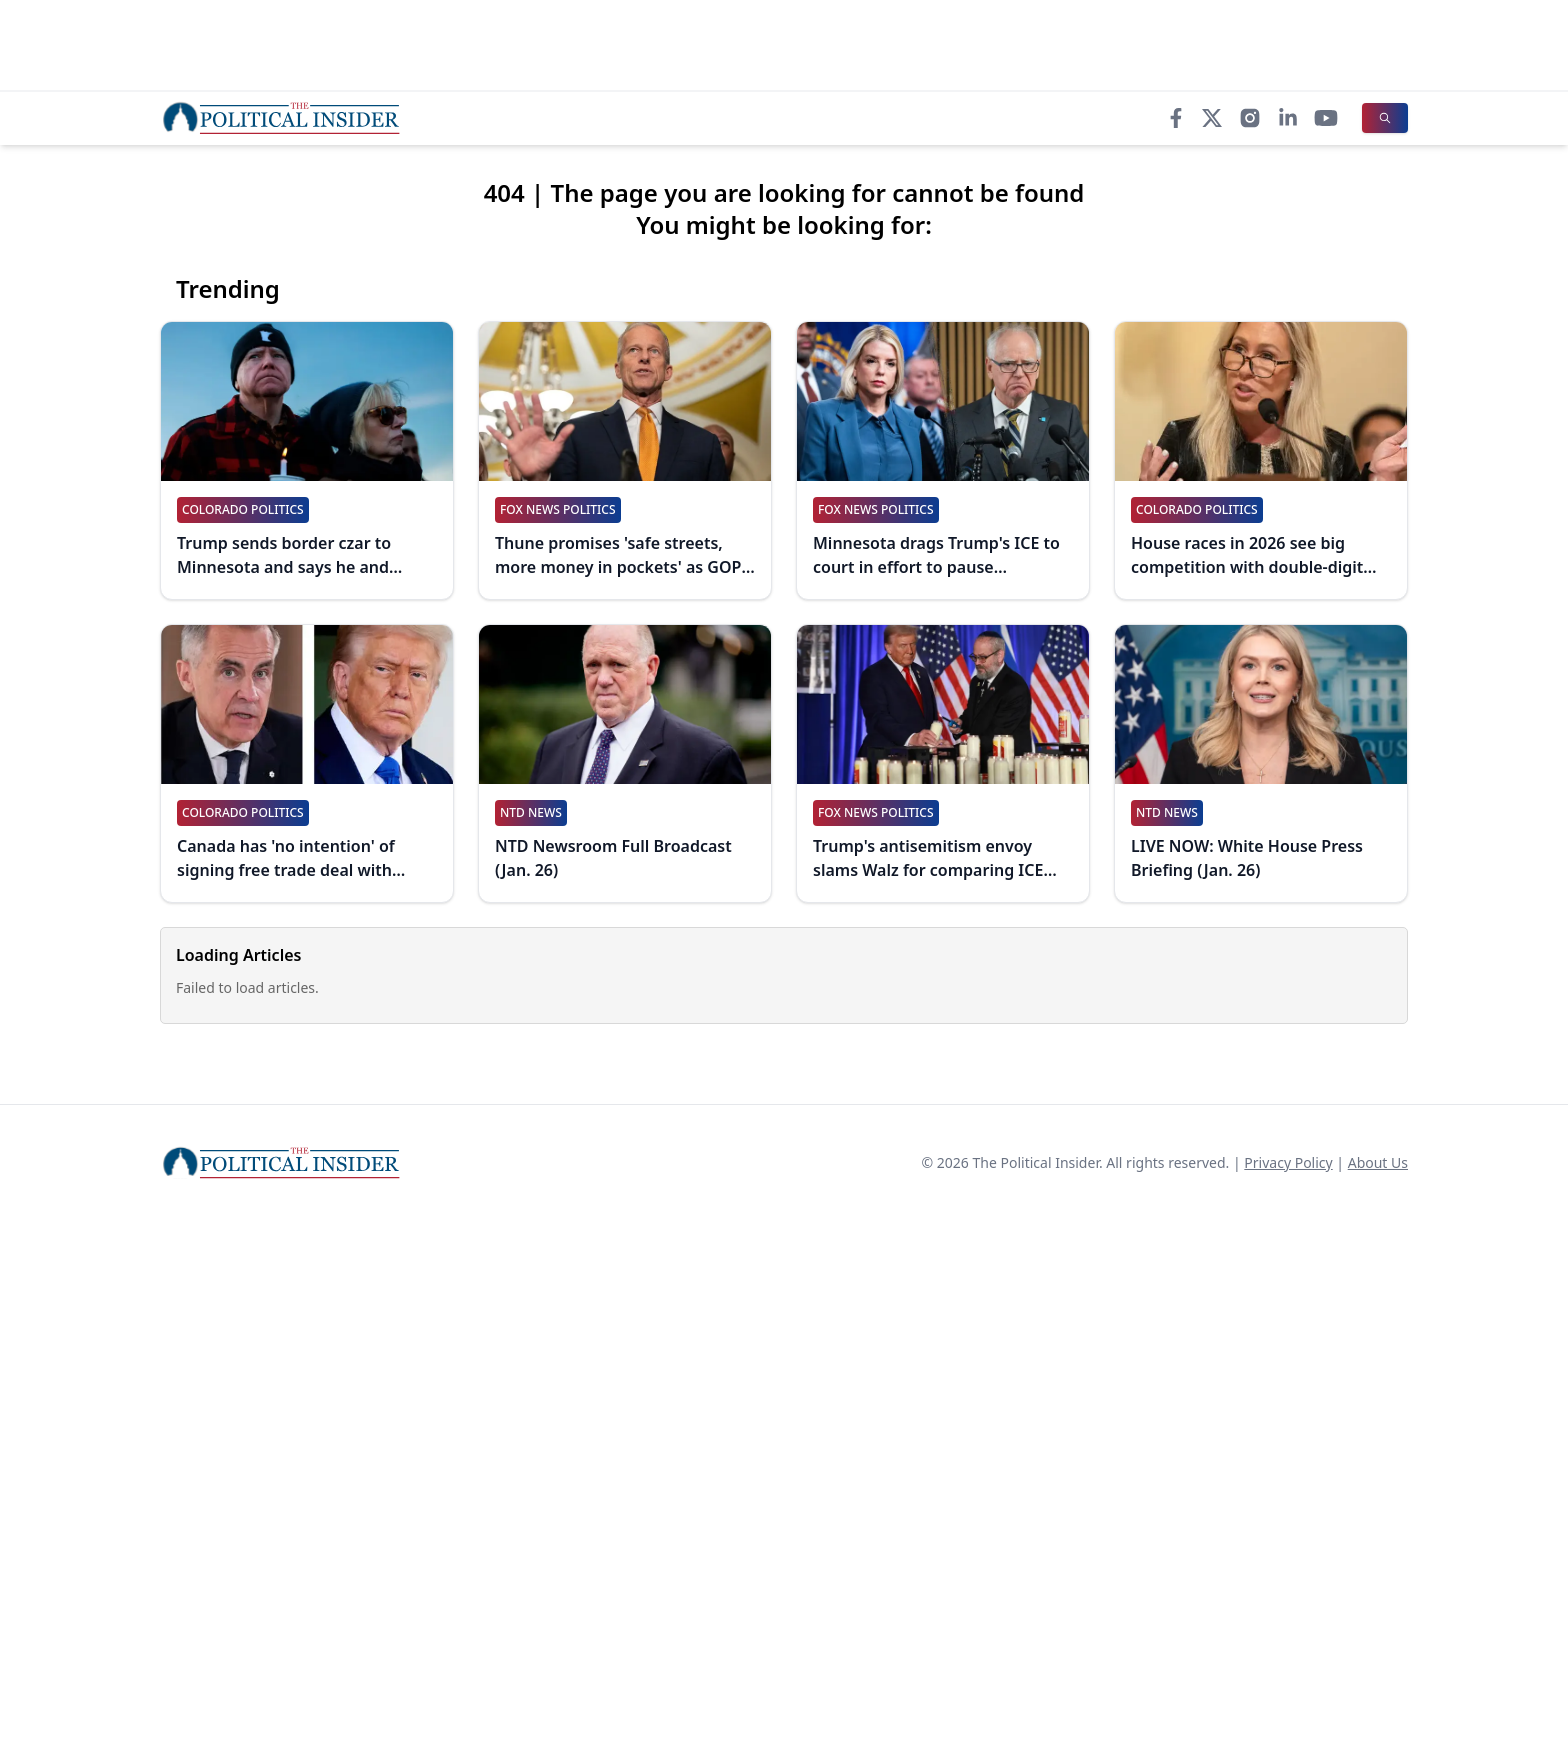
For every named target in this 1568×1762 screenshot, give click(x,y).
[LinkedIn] (1288, 118)
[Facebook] (1176, 118)
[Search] (1385, 118)
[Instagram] (1250, 118)
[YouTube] (1326, 118)
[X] (1212, 118)
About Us (1378, 1162)
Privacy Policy (1288, 1162)
